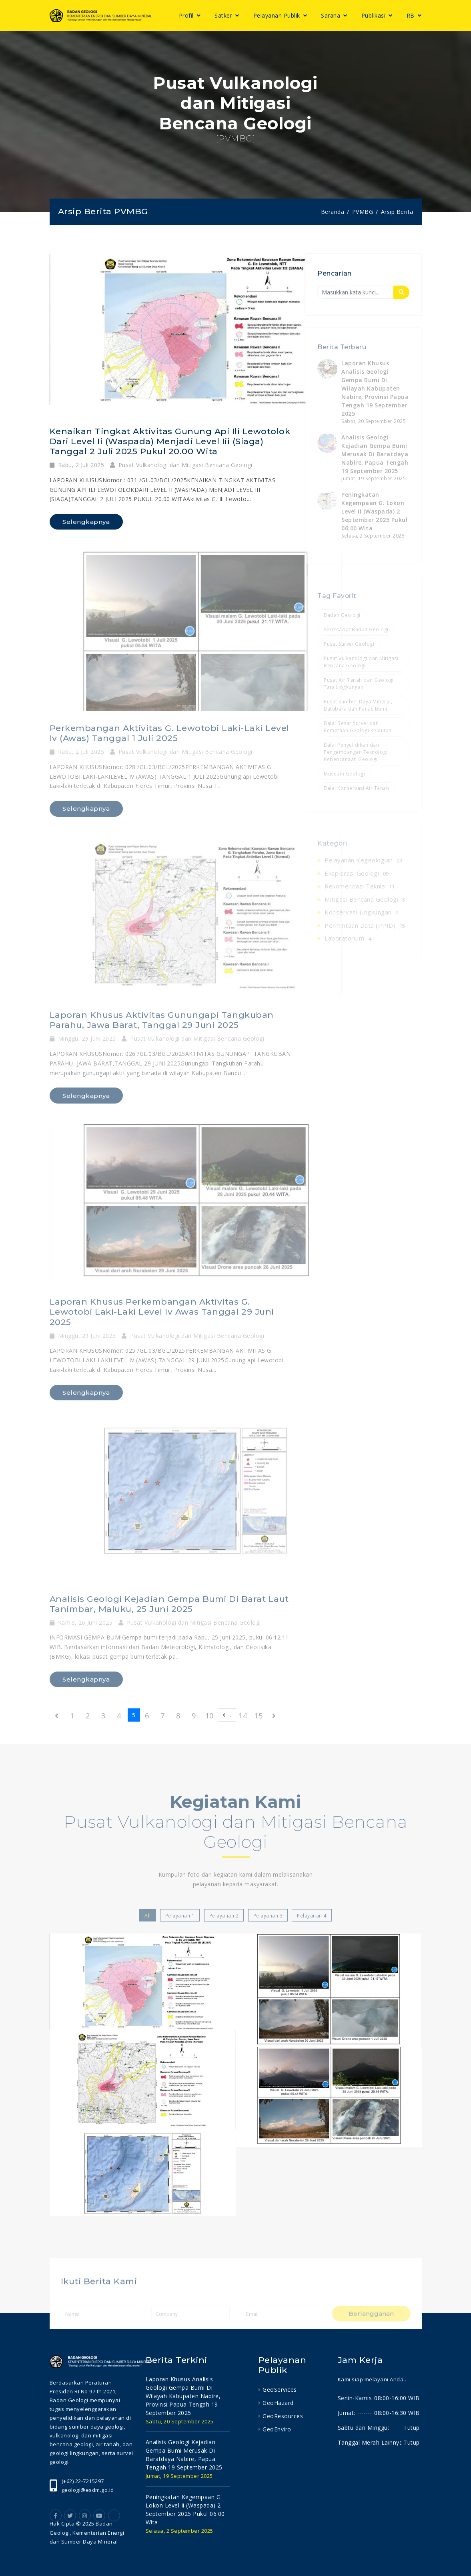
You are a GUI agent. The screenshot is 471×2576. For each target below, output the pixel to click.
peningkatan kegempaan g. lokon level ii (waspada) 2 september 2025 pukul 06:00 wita (185, 2509)
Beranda (333, 212)
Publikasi (374, 15)
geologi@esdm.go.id (88, 2489)
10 (209, 1715)
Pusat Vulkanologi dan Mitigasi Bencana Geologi (181, 465)
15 (258, 1715)
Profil (187, 15)
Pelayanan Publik (277, 15)
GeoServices (280, 2389)
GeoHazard (278, 2403)
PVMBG (362, 212)
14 (243, 1715)
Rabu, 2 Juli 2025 (77, 465)
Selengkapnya (86, 522)
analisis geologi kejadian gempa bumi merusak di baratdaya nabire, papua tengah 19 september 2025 (184, 2454)
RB (412, 15)
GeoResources (283, 2416)
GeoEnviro (277, 2429)
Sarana (331, 15)
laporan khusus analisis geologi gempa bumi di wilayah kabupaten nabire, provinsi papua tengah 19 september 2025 (183, 2395)
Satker (224, 15)
